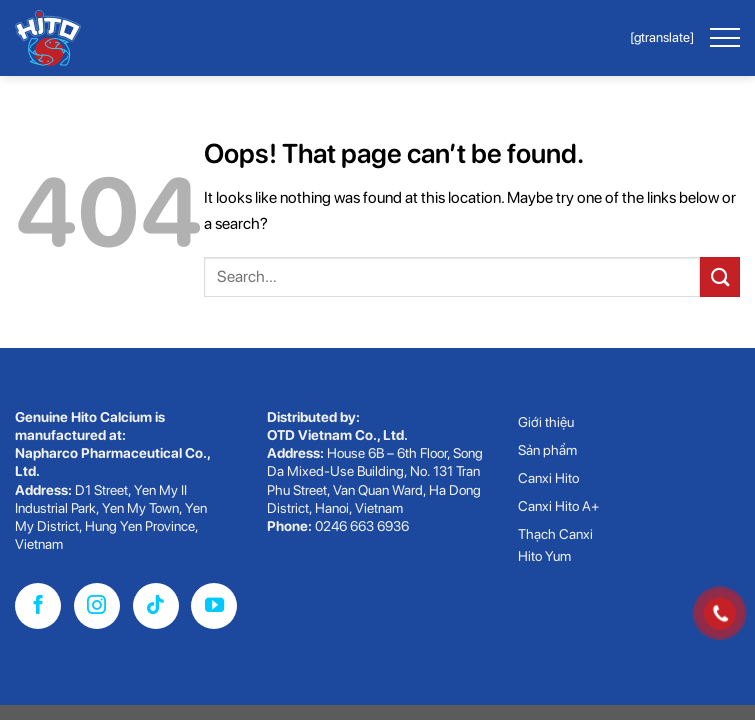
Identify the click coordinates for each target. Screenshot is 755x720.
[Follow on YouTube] (214, 606)
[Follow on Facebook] (38, 606)
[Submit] (720, 276)
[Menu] (724, 38)
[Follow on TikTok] (156, 606)
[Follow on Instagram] (97, 606)
